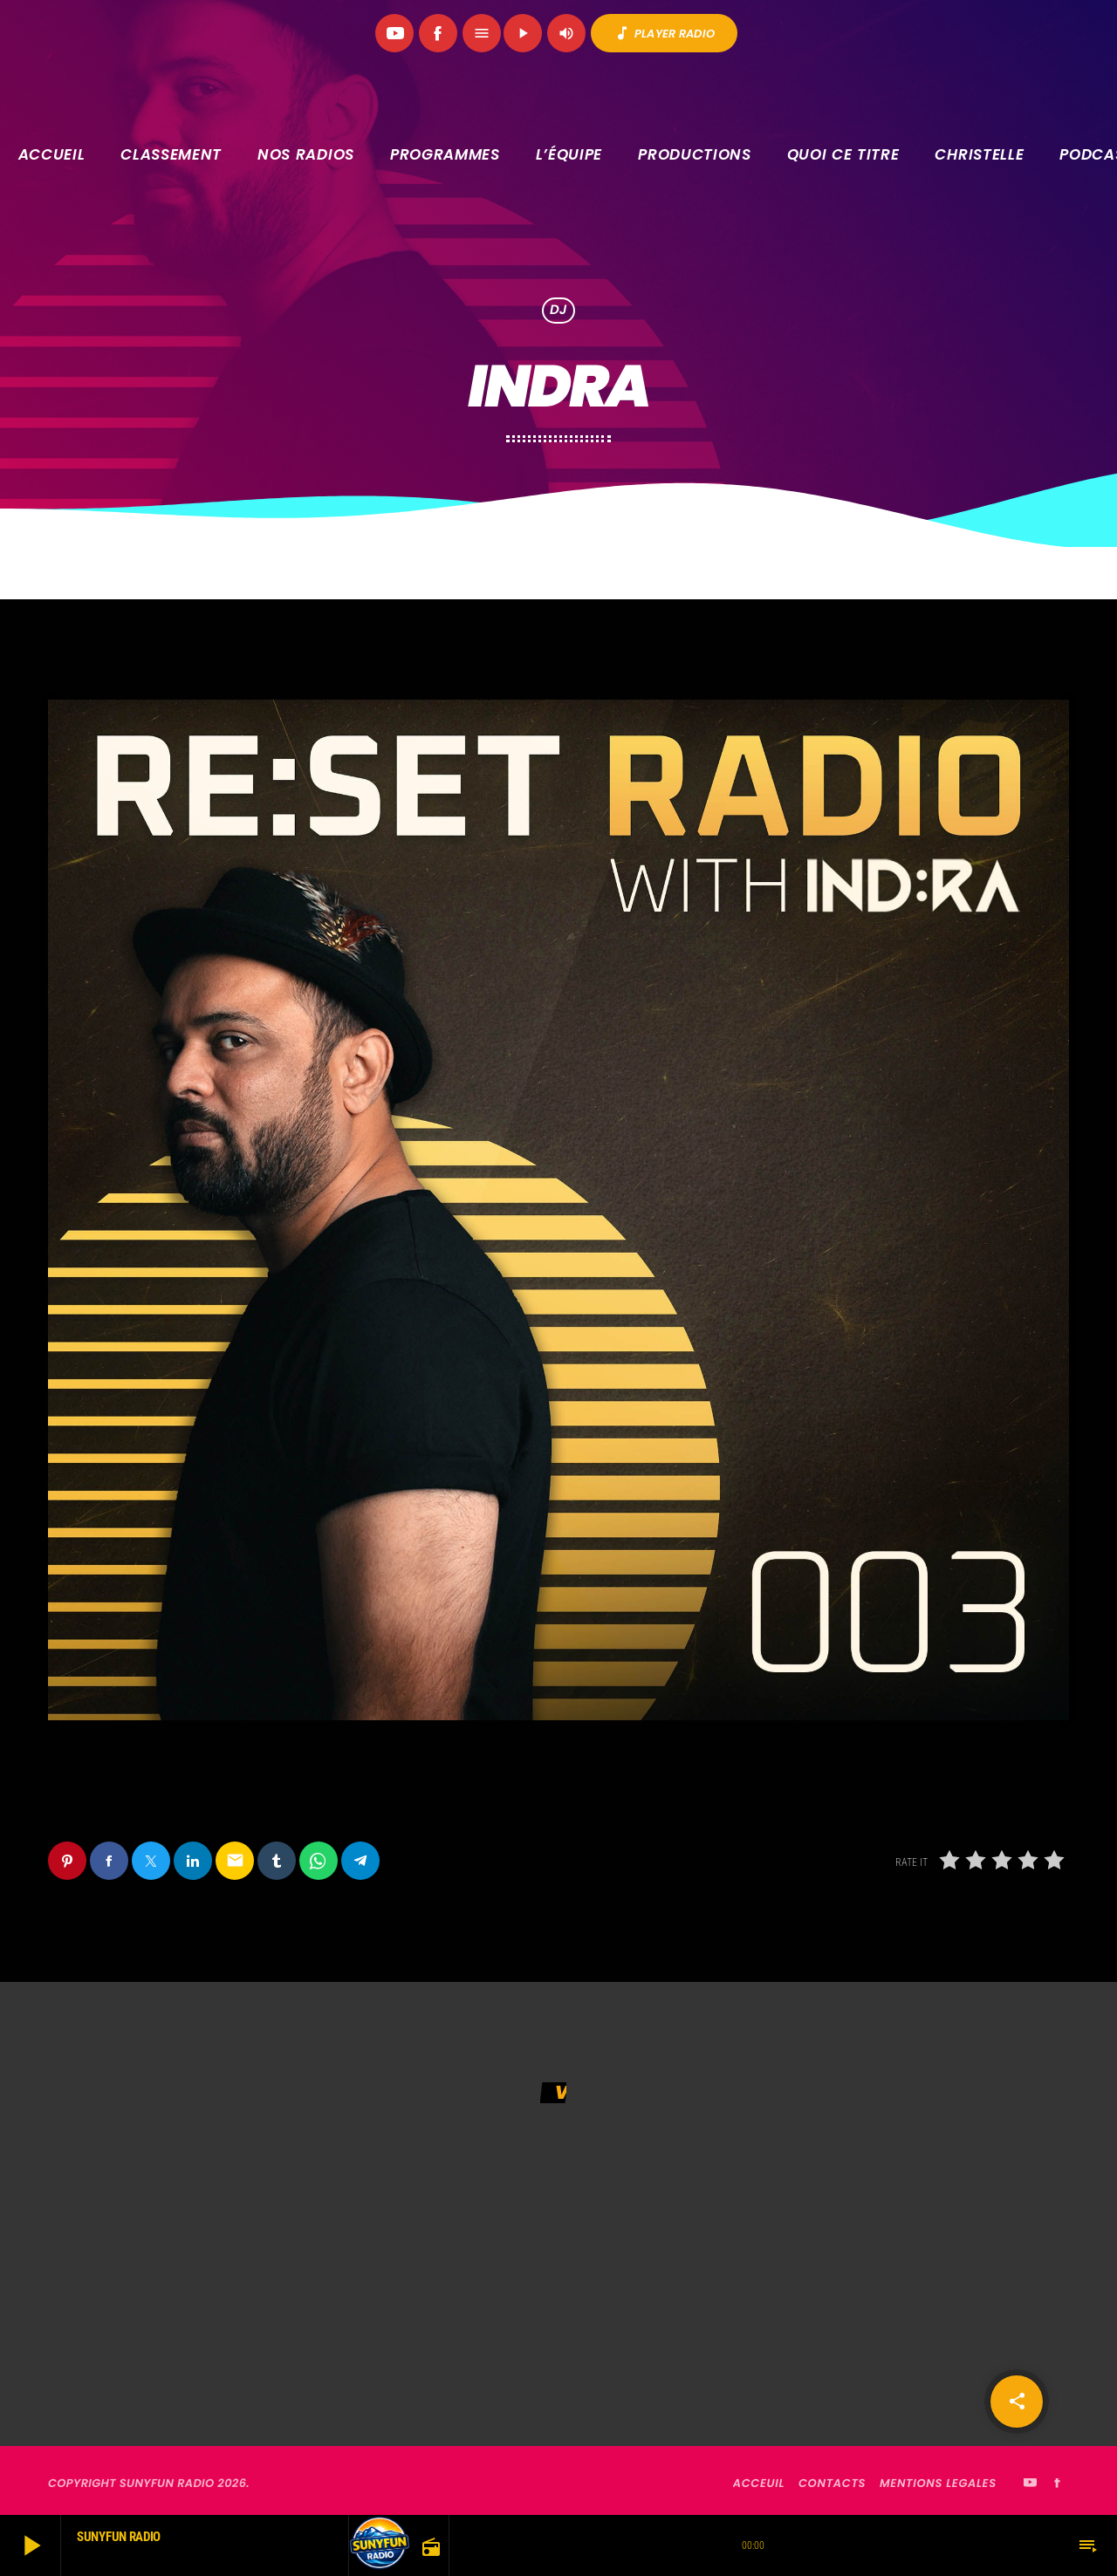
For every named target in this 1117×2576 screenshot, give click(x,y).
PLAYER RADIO (664, 33)
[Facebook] (438, 33)
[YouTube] (394, 33)
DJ (558, 311)
